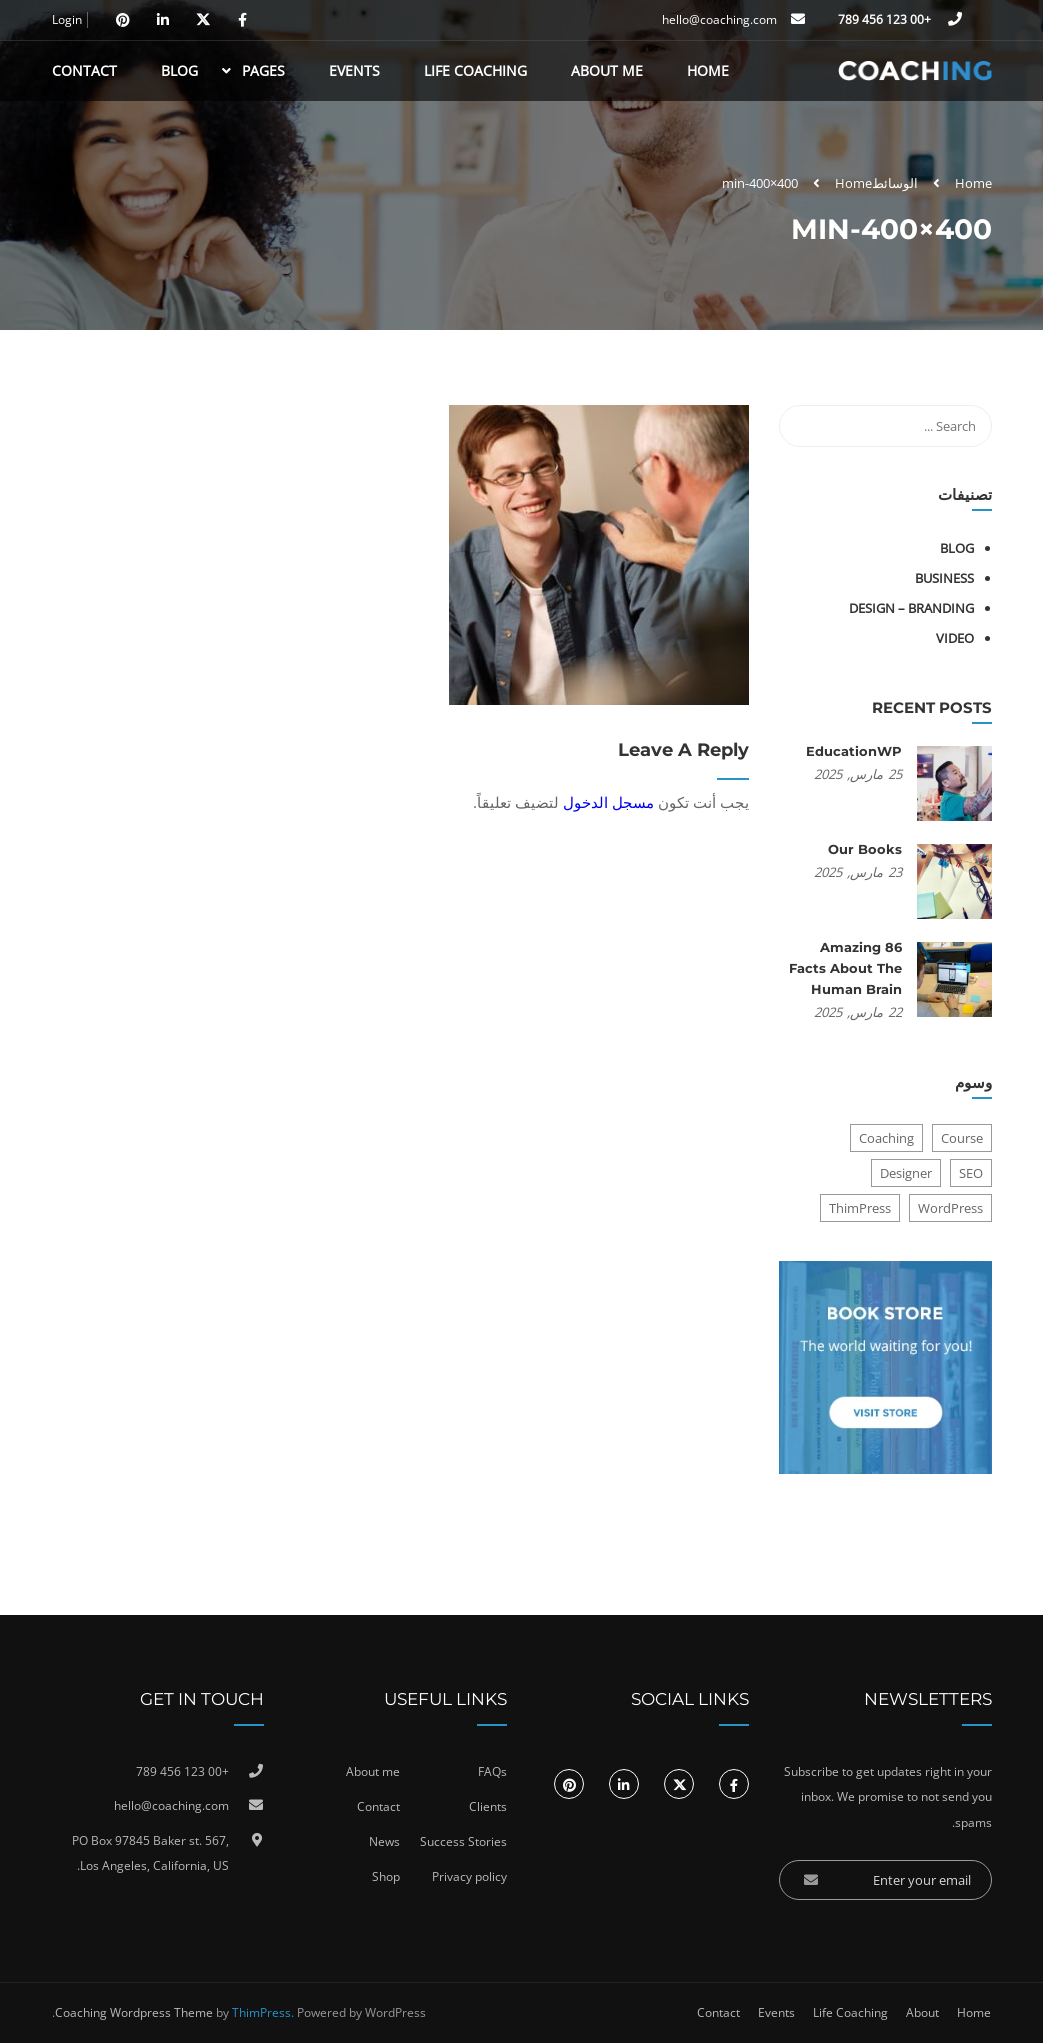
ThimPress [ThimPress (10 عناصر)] (860, 1208)
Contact (84, 70)
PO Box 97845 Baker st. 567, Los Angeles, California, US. (150, 1853)
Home (708, 70)
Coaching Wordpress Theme (134, 2012)
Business (944, 578)
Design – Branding (911, 608)
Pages (263, 70)
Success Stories (463, 1841)
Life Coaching (475, 70)
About (922, 2012)
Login (67, 20)
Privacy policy (469, 1876)
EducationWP (854, 751)
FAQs (492, 1771)
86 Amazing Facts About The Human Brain (845, 968)
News (384, 1841)
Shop (386, 1876)
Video (955, 638)
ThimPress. (263, 2012)
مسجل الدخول (608, 802)
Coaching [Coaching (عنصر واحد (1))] (886, 1138)
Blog (179, 70)
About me (373, 1771)
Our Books (865, 849)
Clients (488, 1806)
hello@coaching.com (719, 19)
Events (354, 70)
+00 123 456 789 (886, 19)
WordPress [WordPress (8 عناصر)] (950, 1208)
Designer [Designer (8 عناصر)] (906, 1173)
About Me (607, 70)
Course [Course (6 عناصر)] (962, 1138)
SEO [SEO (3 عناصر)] (971, 1173)
